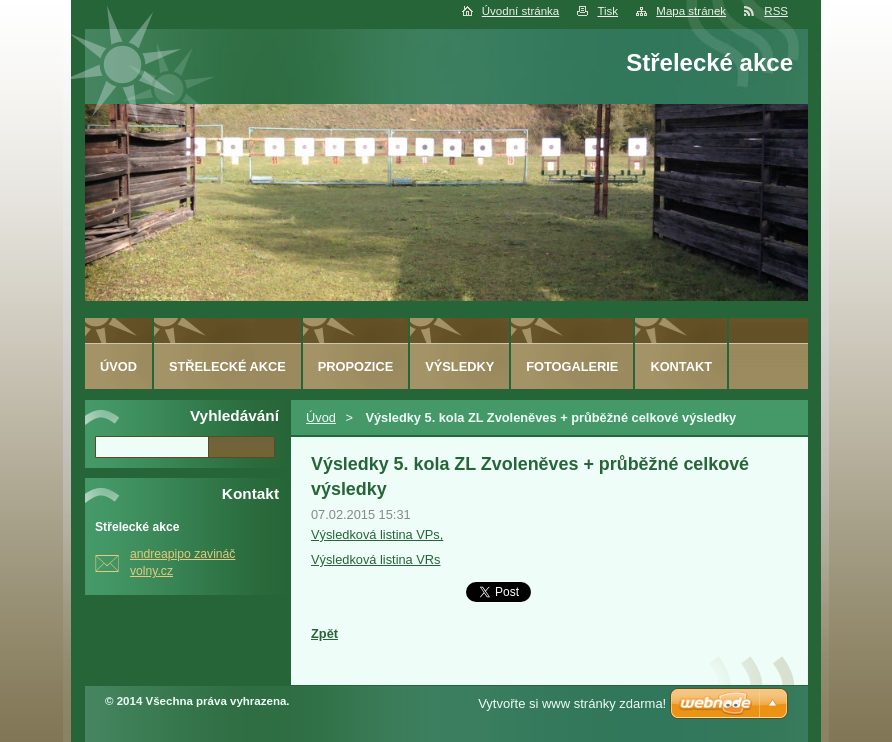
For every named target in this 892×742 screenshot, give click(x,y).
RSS (776, 11)
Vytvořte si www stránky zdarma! (572, 703)
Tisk (607, 11)
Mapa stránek (691, 11)
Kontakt (681, 366)
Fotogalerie (572, 366)
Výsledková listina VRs (375, 559)
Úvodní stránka (520, 11)
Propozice (355, 366)
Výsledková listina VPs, (377, 534)
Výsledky (459, 366)
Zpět (324, 633)
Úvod (321, 417)
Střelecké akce (227, 366)
